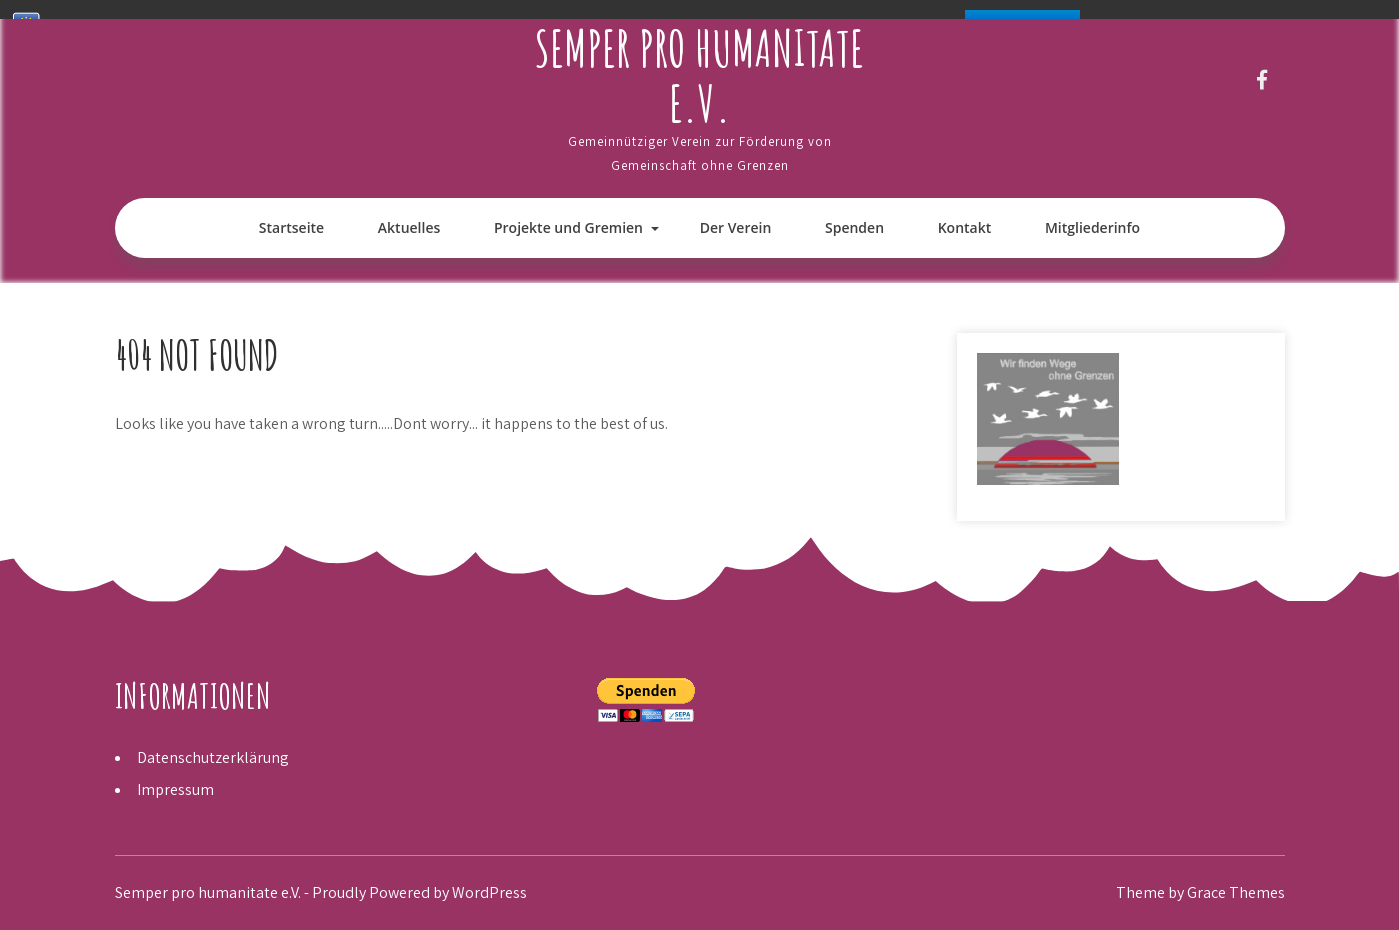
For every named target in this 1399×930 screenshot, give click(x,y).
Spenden (854, 227)
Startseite (291, 227)
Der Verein (736, 227)
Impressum (175, 789)
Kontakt (965, 227)
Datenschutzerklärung (213, 757)
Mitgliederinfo (1092, 227)
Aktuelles (409, 227)
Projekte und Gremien (568, 227)
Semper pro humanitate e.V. (699, 75)
